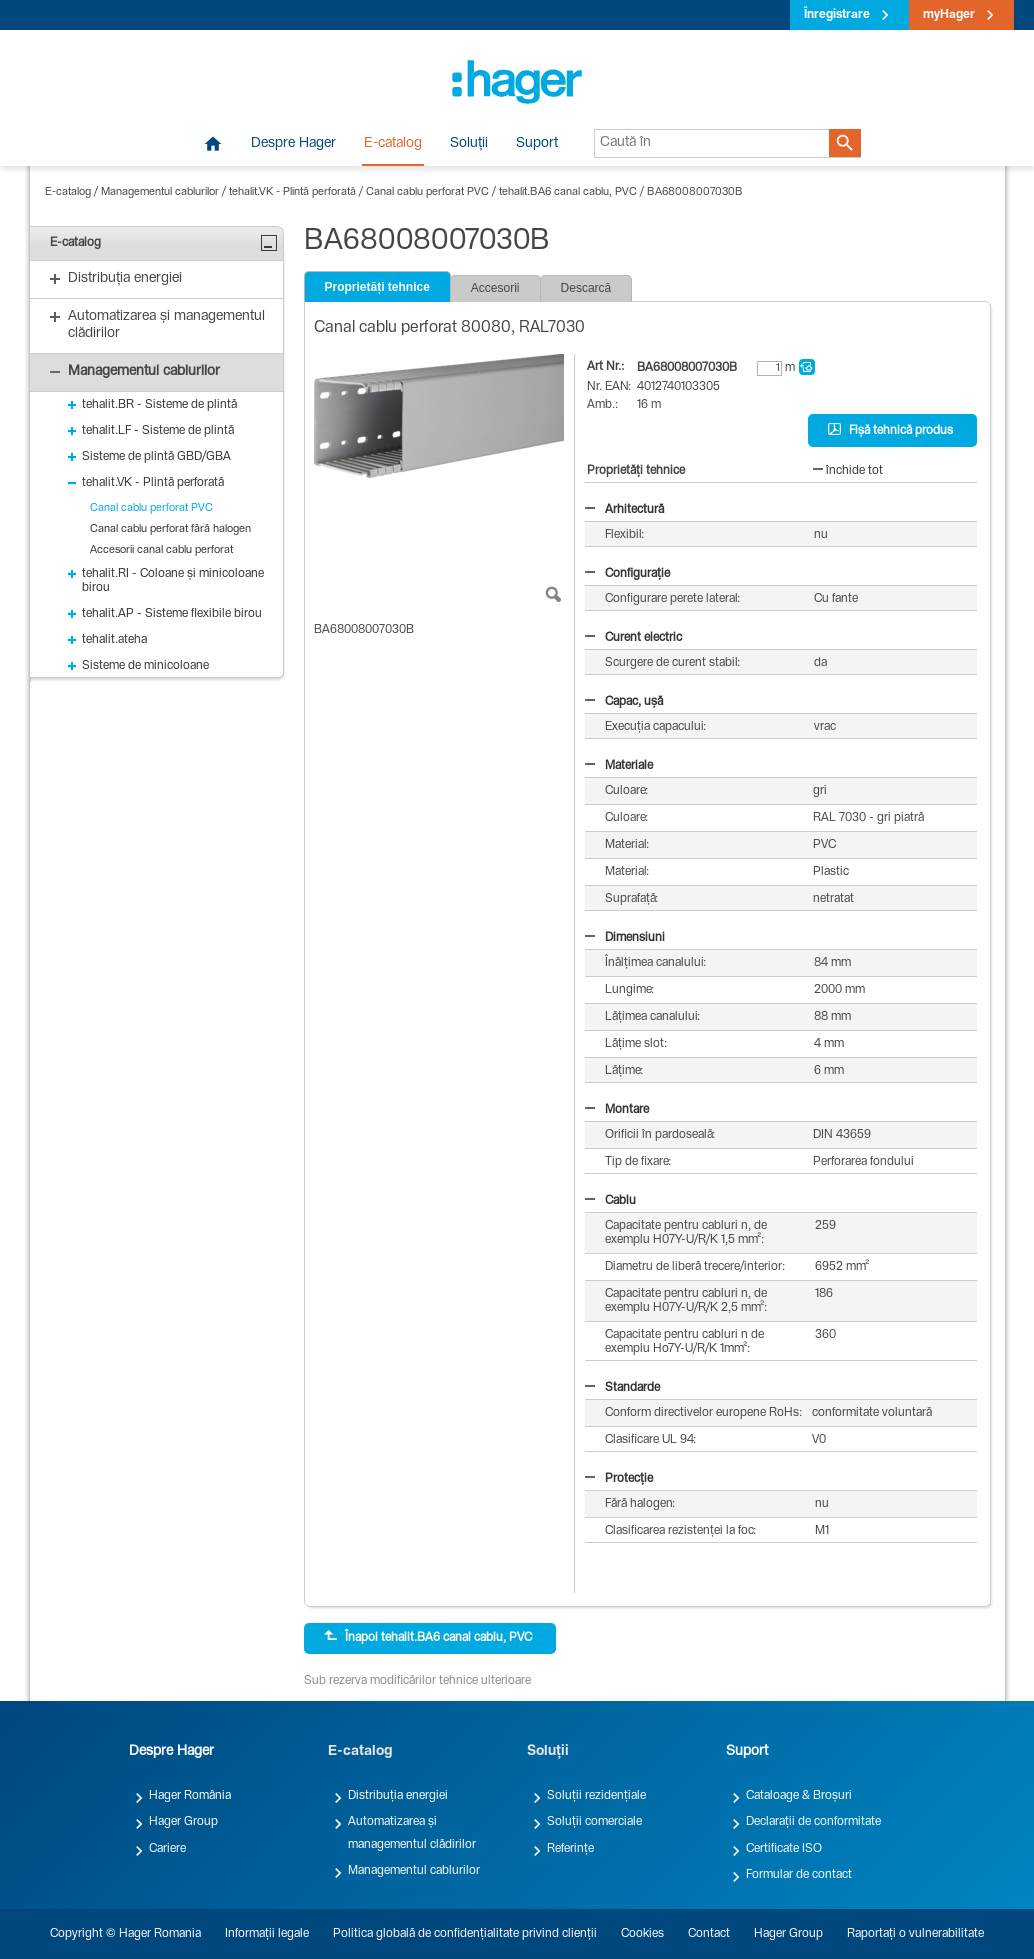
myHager (949, 15)
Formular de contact (799, 1875)
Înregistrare (837, 15)
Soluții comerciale (594, 1822)
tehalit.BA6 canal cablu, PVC (568, 192)
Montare (617, 1110)
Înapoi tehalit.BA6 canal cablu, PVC (428, 1637)
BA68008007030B (695, 192)
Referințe (570, 1849)
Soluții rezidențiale (596, 1796)
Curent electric (633, 638)
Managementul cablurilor (160, 192)
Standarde (622, 1388)
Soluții (469, 144)
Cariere (167, 1849)
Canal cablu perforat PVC (427, 192)
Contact (709, 1934)
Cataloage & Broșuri (799, 1796)
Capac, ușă (624, 702)
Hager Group (183, 1822)
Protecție (619, 1479)
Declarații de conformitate (813, 1822)
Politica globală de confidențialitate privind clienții (465, 1934)
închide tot (848, 471)
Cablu (610, 1201)
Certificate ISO (784, 1849)
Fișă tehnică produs (890, 430)
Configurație (627, 574)
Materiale (619, 766)
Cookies (642, 1934)
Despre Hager (293, 144)
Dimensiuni (625, 938)
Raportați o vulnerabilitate (915, 1934)
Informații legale (267, 1934)
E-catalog (393, 144)
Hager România (190, 1796)
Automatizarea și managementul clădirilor (412, 1833)
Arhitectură (624, 510)
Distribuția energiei (398, 1796)
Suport (537, 144)
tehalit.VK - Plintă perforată (292, 192)
